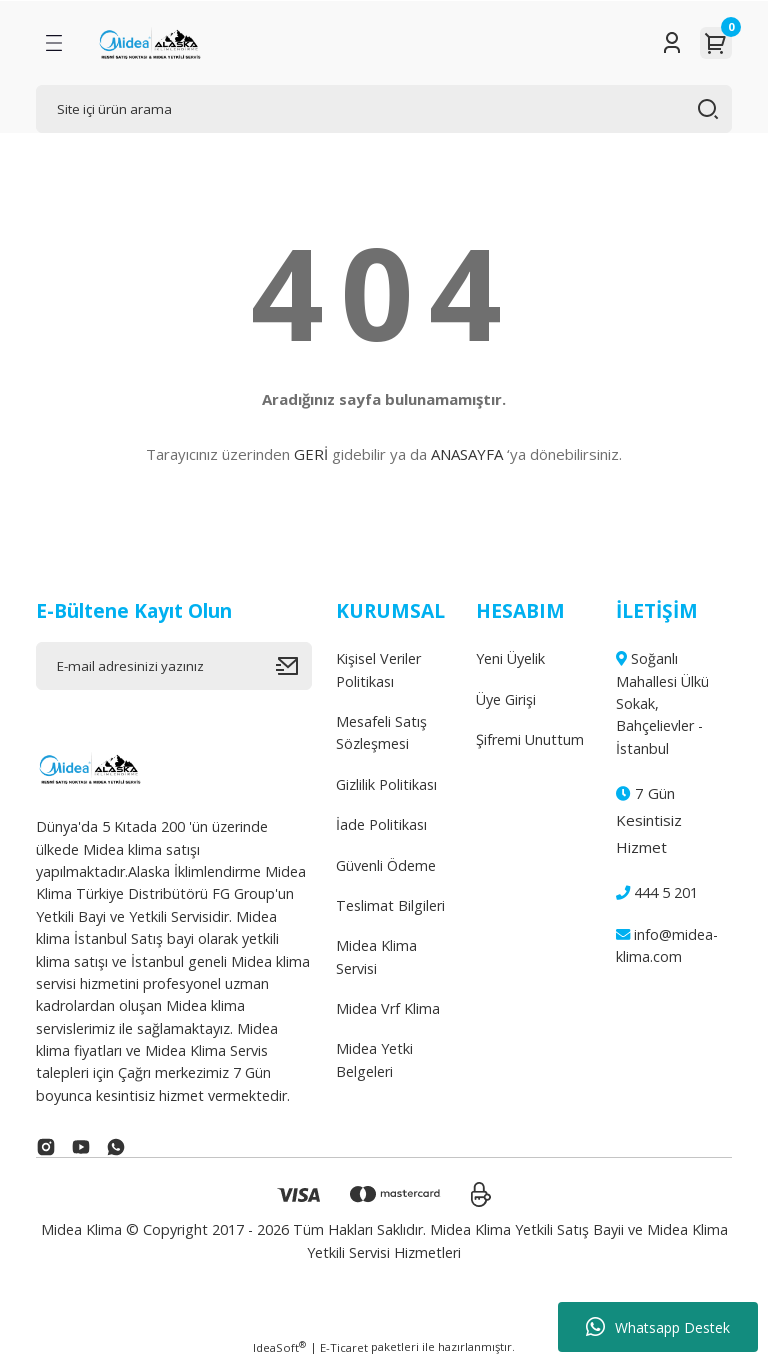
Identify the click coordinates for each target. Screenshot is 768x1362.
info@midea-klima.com (667, 945)
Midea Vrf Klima (388, 1008)
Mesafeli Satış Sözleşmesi (381, 732)
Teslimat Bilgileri (390, 905)
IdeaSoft (279, 1347)
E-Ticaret (344, 1347)
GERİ (311, 454)
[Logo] (149, 43)
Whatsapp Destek (658, 1327)
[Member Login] (672, 43)
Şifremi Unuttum (530, 739)
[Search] (384, 109)
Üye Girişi (506, 699)
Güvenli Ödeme (386, 865)
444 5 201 (657, 892)
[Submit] (294, 666)
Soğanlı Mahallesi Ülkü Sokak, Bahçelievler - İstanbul (662, 703)
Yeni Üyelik (510, 658)
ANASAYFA (467, 454)
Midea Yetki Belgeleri (374, 1059)
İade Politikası (381, 824)
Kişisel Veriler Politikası (378, 669)
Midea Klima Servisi (376, 956)
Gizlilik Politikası (386, 784)
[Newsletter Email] (174, 666)
